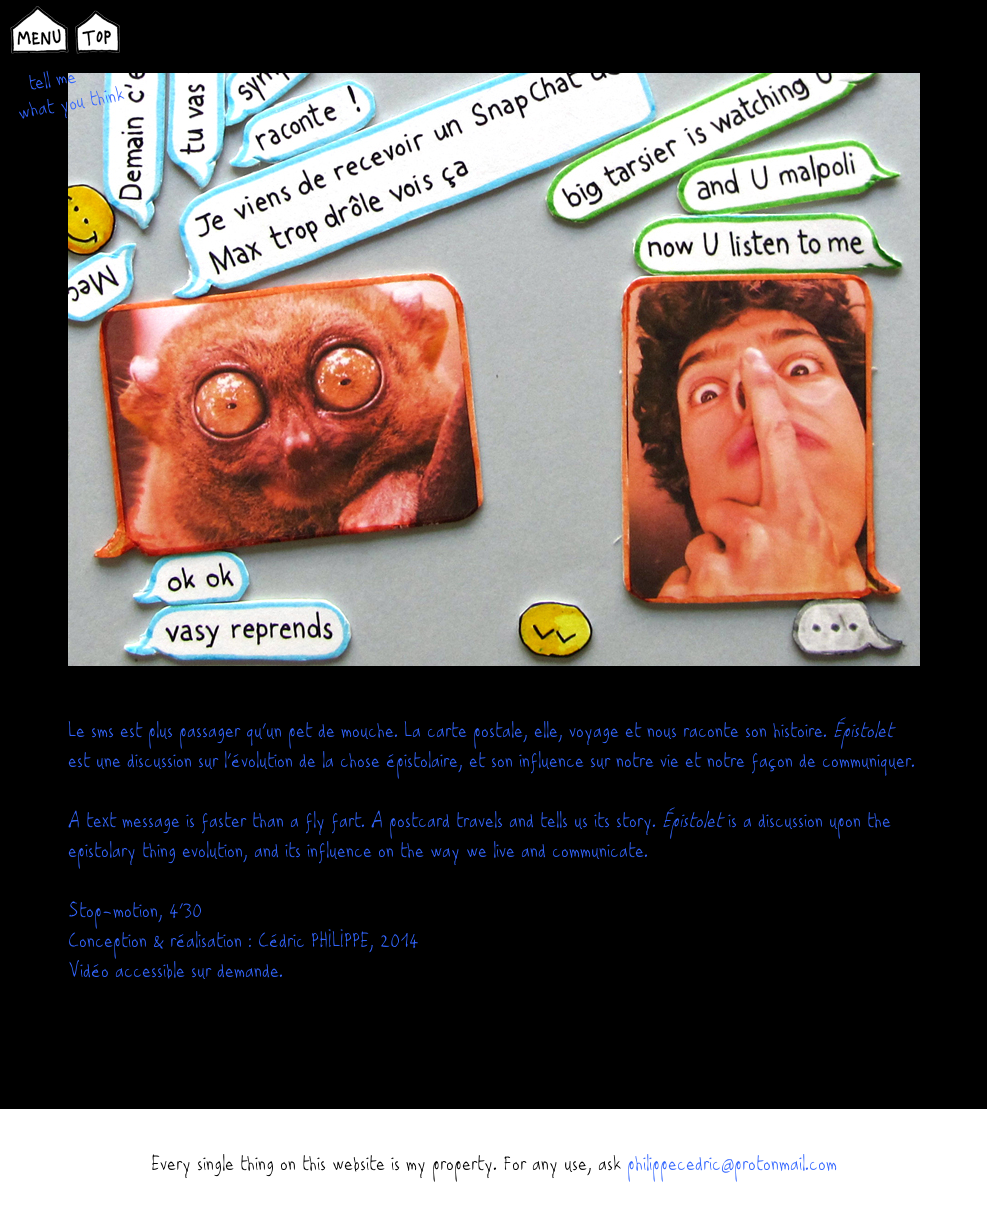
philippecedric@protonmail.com (732, 1164)
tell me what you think (71, 94)
